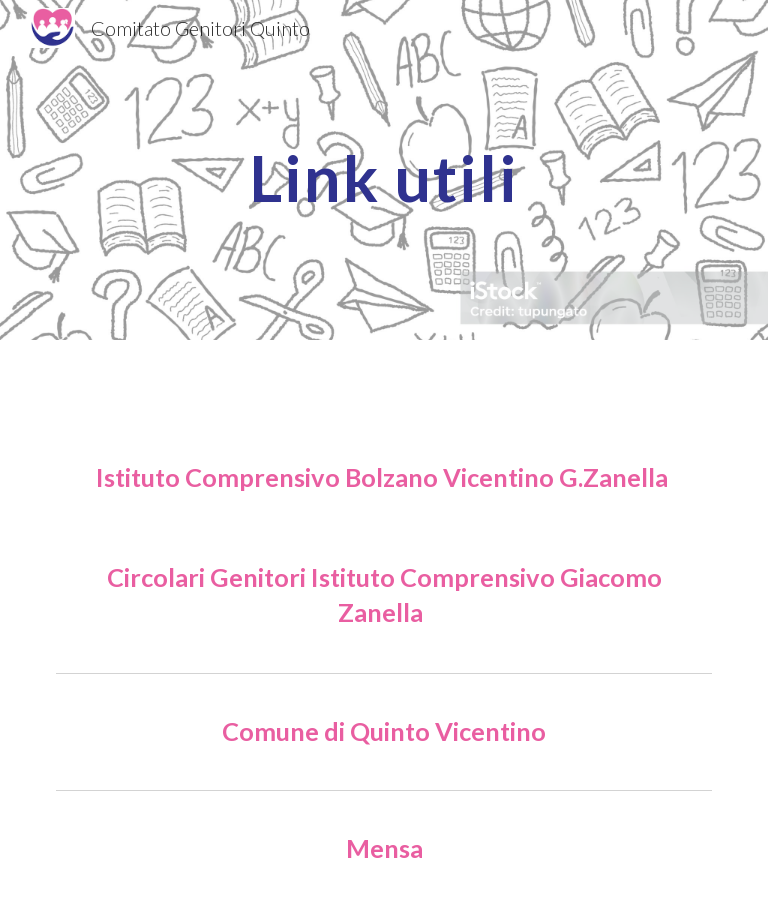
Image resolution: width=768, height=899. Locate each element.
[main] (383, 169)
